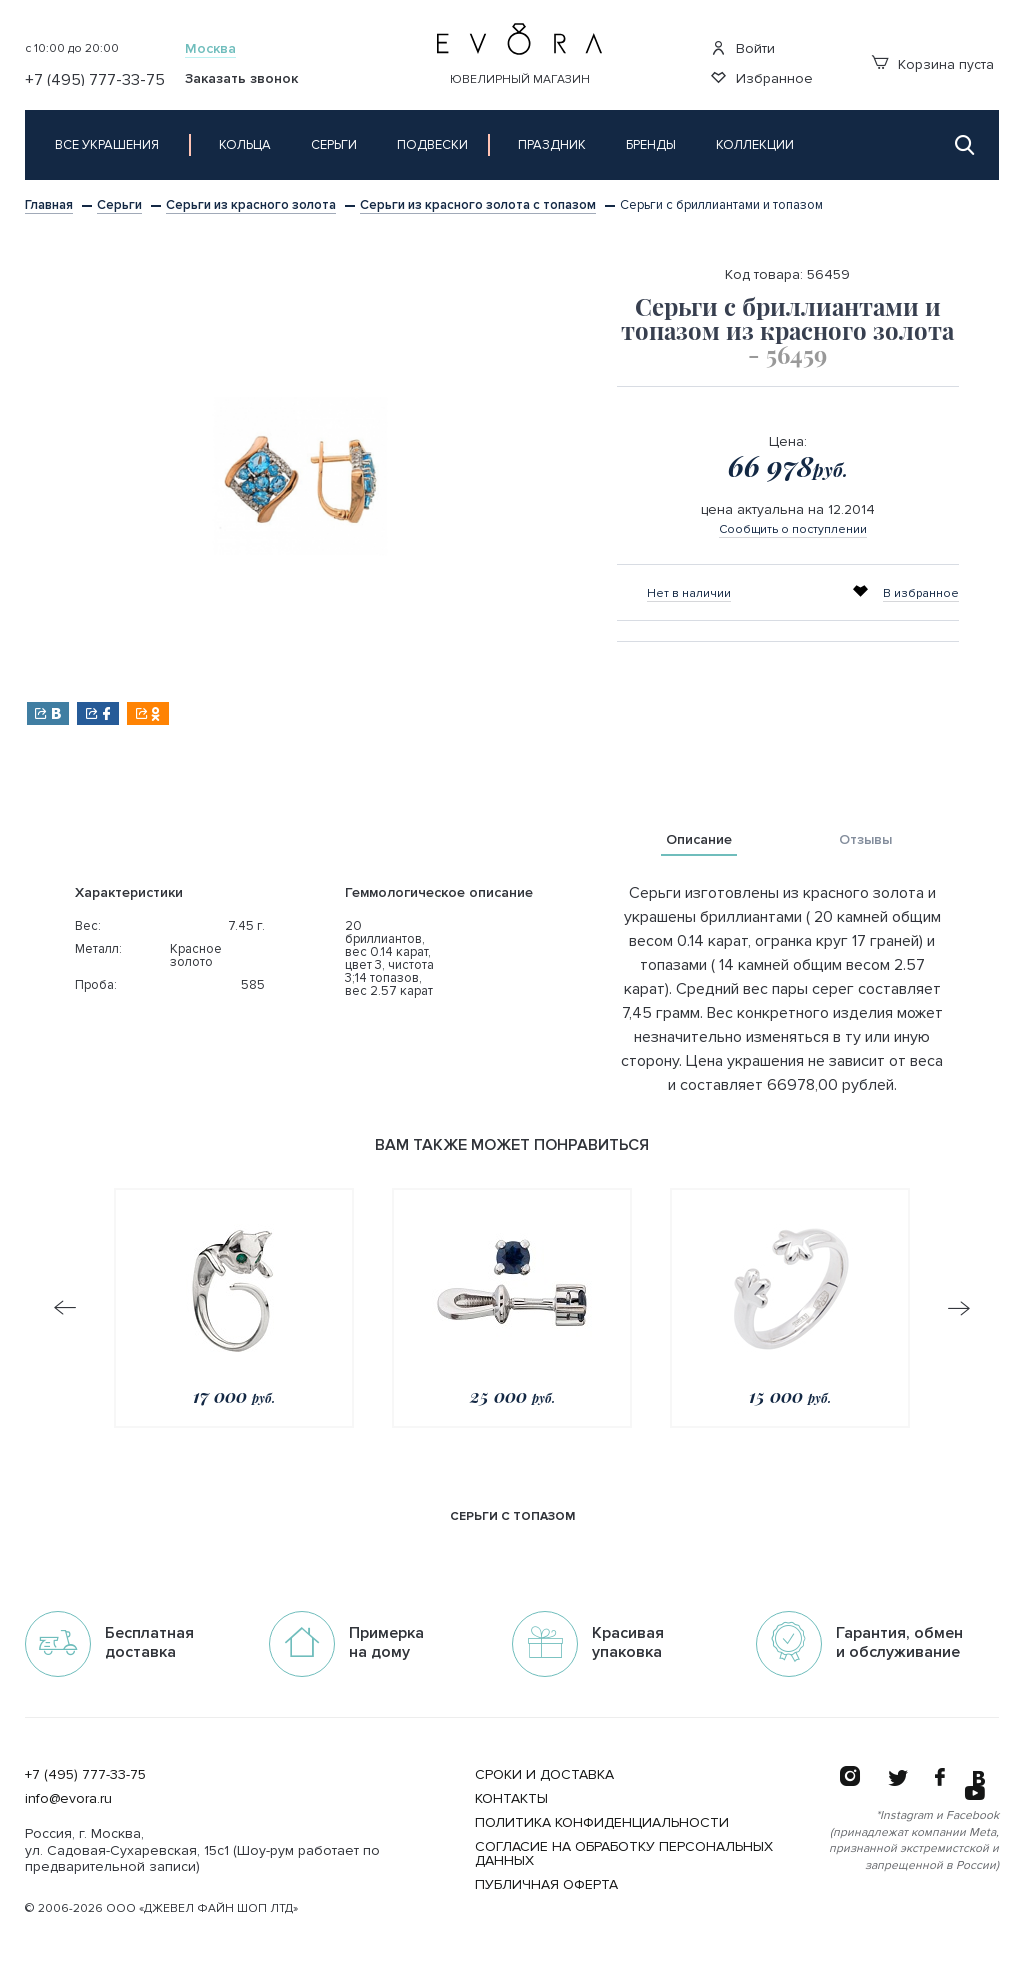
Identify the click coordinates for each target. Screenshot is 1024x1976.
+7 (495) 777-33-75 (85, 1774)
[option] (301, 476)
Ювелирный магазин (520, 79)
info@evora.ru (68, 1798)
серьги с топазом (512, 1516)
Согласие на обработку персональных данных (624, 1853)
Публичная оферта (546, 1884)
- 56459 (787, 354)
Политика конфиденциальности (602, 1822)
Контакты (511, 1798)
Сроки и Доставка (544, 1774)
